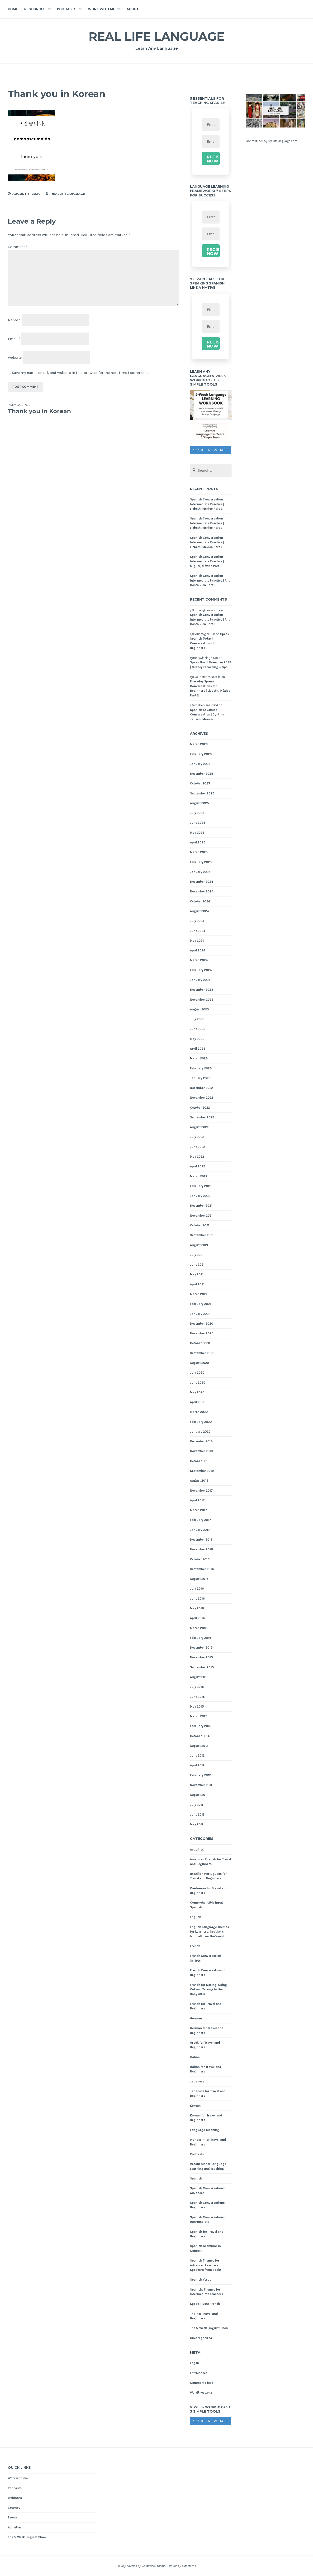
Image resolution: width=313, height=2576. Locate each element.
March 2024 (199, 960)
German (196, 2018)
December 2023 (201, 989)
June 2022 (197, 1147)
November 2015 (201, 1657)
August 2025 (199, 803)
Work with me (101, 9)
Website (15, 357)
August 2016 (199, 1579)
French (195, 1946)
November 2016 (201, 1549)
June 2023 (197, 1029)
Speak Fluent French (205, 2304)
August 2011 (199, 1795)
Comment (18, 247)
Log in (194, 2363)
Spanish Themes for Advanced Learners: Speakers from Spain (205, 2265)
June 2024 (197, 931)
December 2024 (201, 881)
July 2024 (197, 921)
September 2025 (202, 793)
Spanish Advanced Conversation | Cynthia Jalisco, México (207, 714)
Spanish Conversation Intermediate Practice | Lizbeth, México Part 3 (207, 504)
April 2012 (197, 1765)
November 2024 (201, 891)
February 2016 (200, 1638)
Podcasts (66, 9)
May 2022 (197, 1156)
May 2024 (197, 940)
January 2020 (200, 1431)
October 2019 (199, 1461)
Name (14, 320)
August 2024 (199, 911)
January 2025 (200, 872)
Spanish (196, 2178)
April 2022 (197, 1166)
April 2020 (197, 1402)
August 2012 (199, 1746)
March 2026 (199, 744)
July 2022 (197, 1137)
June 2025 (197, 822)
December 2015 (201, 1647)
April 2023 (197, 1048)
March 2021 (198, 1294)
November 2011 (201, 1785)
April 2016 (197, 1618)
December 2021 (201, 1205)
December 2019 (201, 1441)
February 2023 (201, 1068)
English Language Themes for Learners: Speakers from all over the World (209, 1931)
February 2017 (200, 1520)
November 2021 (201, 1215)
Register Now (213, 159)
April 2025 (197, 842)
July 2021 (197, 1255)
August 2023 (199, 1009)
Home (13, 9)
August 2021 (199, 1245)
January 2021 (200, 1314)
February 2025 (201, 862)
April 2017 (197, 1500)
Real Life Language (156, 36)
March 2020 (199, 1412)
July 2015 (197, 1687)
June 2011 (197, 1814)
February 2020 (201, 1422)
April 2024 (197, 950)
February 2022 (200, 1186)
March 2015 (198, 1716)
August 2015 (199, 1677)
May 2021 (197, 1274)
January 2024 (200, 980)
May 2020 (197, 1392)
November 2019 (201, 1451)
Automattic (189, 2566)
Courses (14, 2507)
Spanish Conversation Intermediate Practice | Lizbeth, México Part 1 (207, 542)
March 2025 (199, 852)
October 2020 (200, 1343)
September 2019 (202, 1471)
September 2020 (202, 1353)
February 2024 (201, 970)
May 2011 (196, 1824)
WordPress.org (201, 2392)
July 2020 (197, 1372)
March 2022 (198, 1176)
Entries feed (199, 2373)
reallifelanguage (68, 194)
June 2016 (197, 1598)
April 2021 (197, 1284)
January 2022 (200, 1196)
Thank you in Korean (50, 409)
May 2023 (197, 1039)
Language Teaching (204, 2130)
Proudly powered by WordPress (136, 2566)
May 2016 (197, 1608)
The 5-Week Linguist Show (209, 2328)
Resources (35, 9)
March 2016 (198, 1628)
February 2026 (201, 754)
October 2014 (199, 1736)
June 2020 (197, 1382)
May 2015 (197, 1706)
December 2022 (201, 1088)
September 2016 (202, 1569)
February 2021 (200, 1304)
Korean (195, 2105)
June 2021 (197, 1264)
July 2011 (196, 1805)
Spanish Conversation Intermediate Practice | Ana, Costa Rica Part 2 (210, 580)
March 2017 (198, 1510)
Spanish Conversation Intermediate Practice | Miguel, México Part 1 (207, 561)
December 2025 (201, 773)
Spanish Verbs (200, 2279)
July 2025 (197, 813)
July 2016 (197, 1588)
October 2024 (200, 901)
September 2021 (201, 1235)
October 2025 (200, 783)
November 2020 (201, 1333)
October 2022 (200, 1107)
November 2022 (201, 1097)
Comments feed (201, 2383)
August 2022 (199, 1127)
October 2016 (199, 1559)
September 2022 (202, 1117)
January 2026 (200, 764)
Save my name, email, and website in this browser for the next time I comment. (79, 372)
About (133, 9)
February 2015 (200, 1726)
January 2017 (200, 1530)
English (195, 1917)
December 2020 (201, 1323)
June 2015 (197, 1697)
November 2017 (201, 1490)
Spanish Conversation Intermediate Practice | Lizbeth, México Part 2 (207, 523)
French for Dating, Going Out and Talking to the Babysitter (208, 1989)
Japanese (197, 2081)
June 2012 (197, 1755)
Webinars (15, 2498)
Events (13, 2517)
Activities (197, 1849)
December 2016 (201, 1539)
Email (14, 338)
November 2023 (201, 999)
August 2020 (199, 1363)
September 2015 (202, 1667)
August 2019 (199, 1480)
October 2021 (199, 1225)
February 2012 (200, 1775)
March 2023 (199, 1058)
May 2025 (197, 832)
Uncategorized (201, 2338)
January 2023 (200, 1078)
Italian (195, 2057)
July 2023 (197, 1019)
